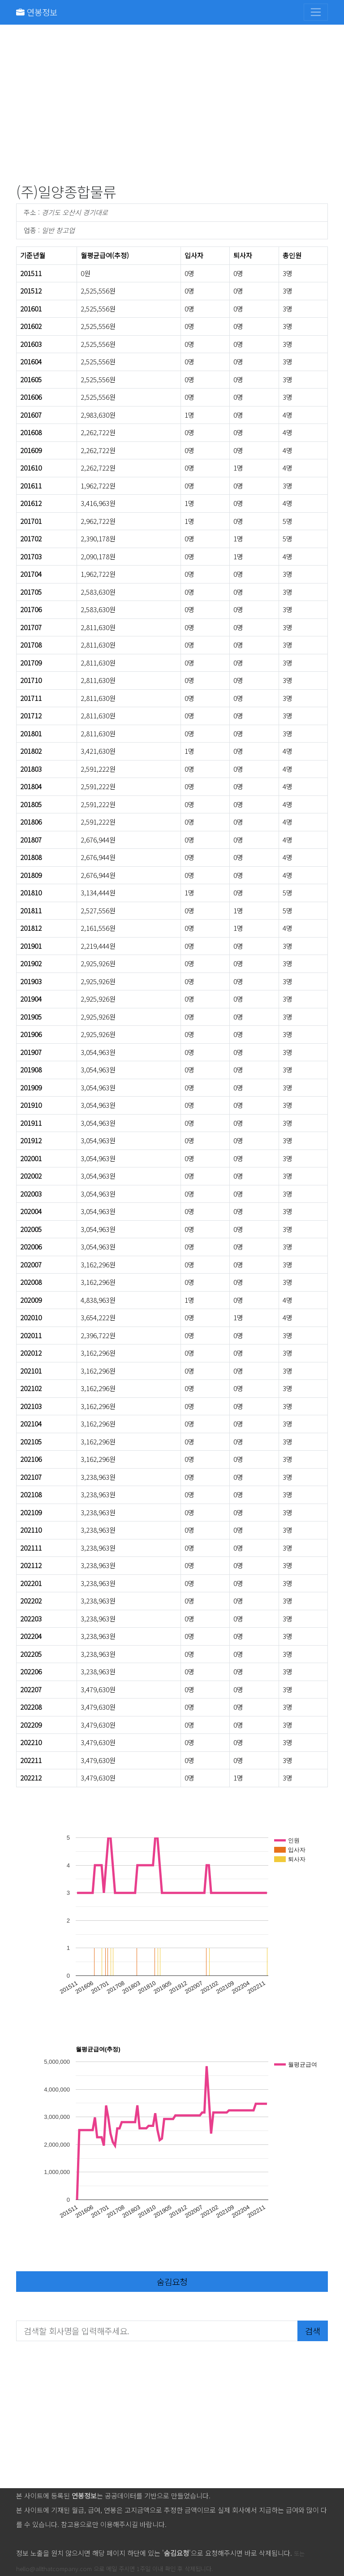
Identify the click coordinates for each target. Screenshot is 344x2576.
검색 (312, 2331)
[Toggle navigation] (316, 12)
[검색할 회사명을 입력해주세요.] (157, 2331)
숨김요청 (172, 2281)
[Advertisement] (172, 106)
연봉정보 (36, 12)
